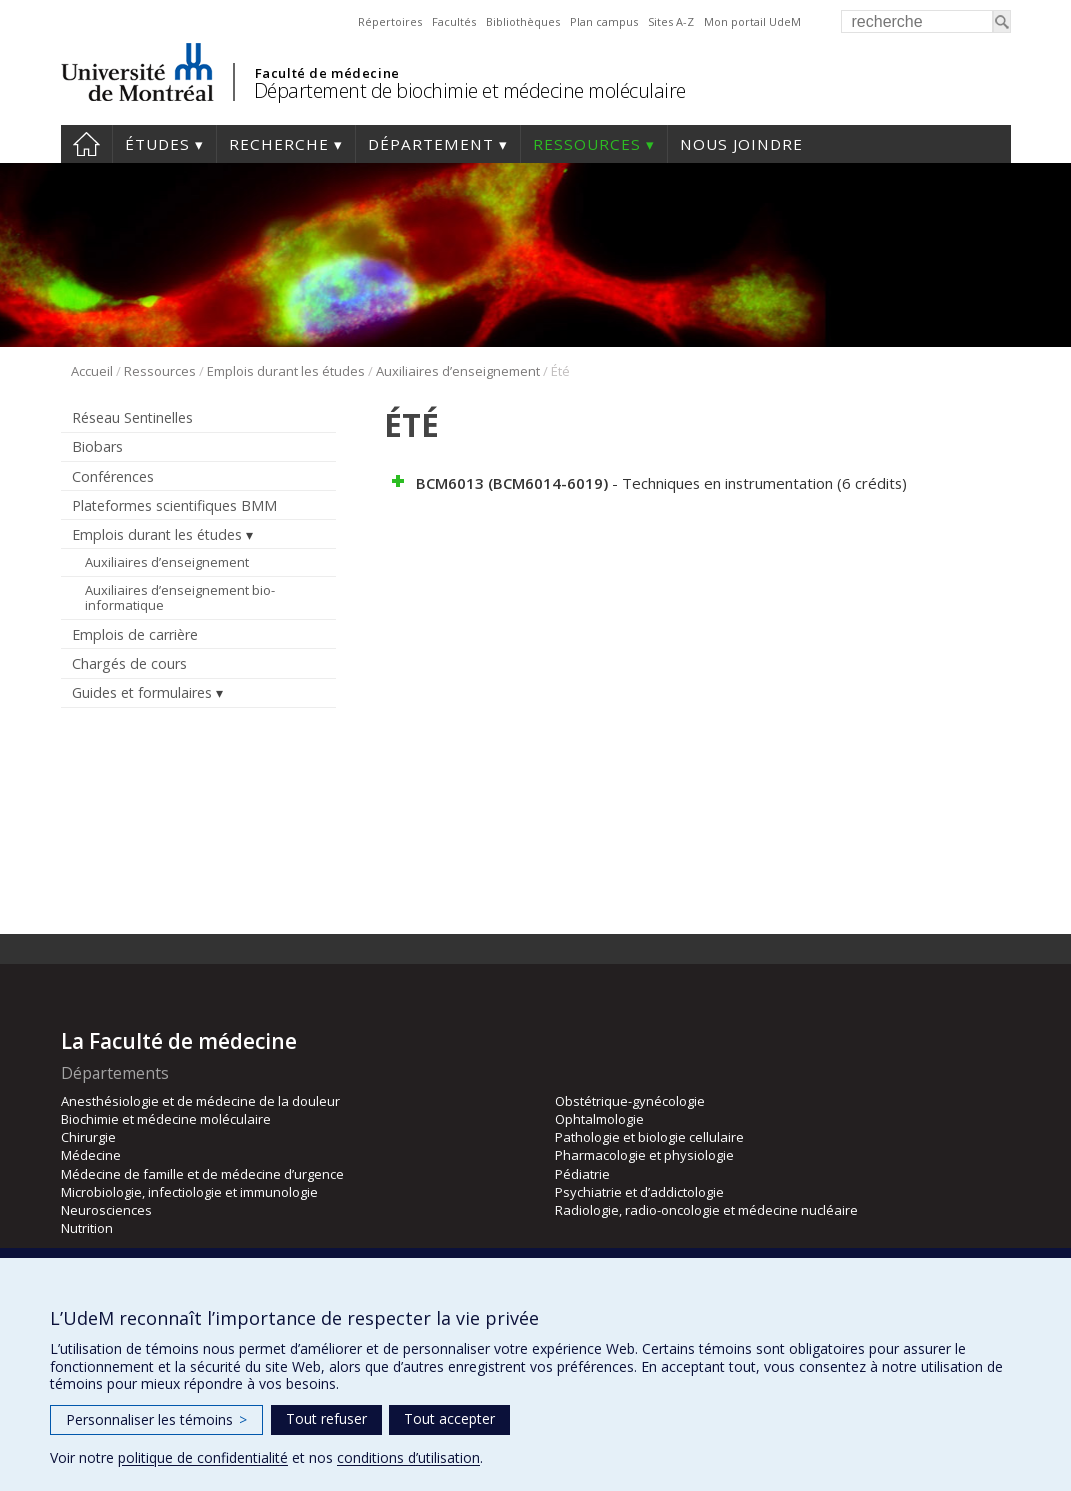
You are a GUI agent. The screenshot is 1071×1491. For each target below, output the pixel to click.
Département (431, 144)
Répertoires (390, 21)
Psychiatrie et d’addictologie (639, 1192)
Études (157, 144)
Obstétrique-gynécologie (630, 1101)
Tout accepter (449, 1418)
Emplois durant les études (286, 371)
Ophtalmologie (599, 1119)
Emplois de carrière (135, 634)
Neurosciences (106, 1210)
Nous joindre (741, 144)
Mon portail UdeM (752, 21)
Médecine (91, 1155)
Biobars (97, 446)
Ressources (587, 144)
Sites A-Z (671, 21)
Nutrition (87, 1228)
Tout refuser (326, 1418)
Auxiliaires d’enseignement (458, 371)
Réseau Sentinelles (132, 417)
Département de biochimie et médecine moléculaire (470, 90)
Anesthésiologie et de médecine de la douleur (200, 1101)
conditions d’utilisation (408, 1457)
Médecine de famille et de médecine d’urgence (202, 1174)
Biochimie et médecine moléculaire (166, 1119)
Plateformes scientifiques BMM (174, 505)
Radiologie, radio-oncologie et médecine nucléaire (706, 1210)
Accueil (86, 144)
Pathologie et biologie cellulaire (649, 1137)
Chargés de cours (129, 663)
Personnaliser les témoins (156, 1419)
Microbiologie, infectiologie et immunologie (189, 1192)
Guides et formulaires (142, 692)
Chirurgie (88, 1137)
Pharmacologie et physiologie (644, 1155)
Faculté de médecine (327, 73)
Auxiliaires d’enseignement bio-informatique (180, 598)
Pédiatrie (582, 1174)
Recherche (279, 144)
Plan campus (604, 21)
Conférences (113, 476)
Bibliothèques (523, 21)
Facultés (454, 21)
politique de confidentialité (203, 1457)
